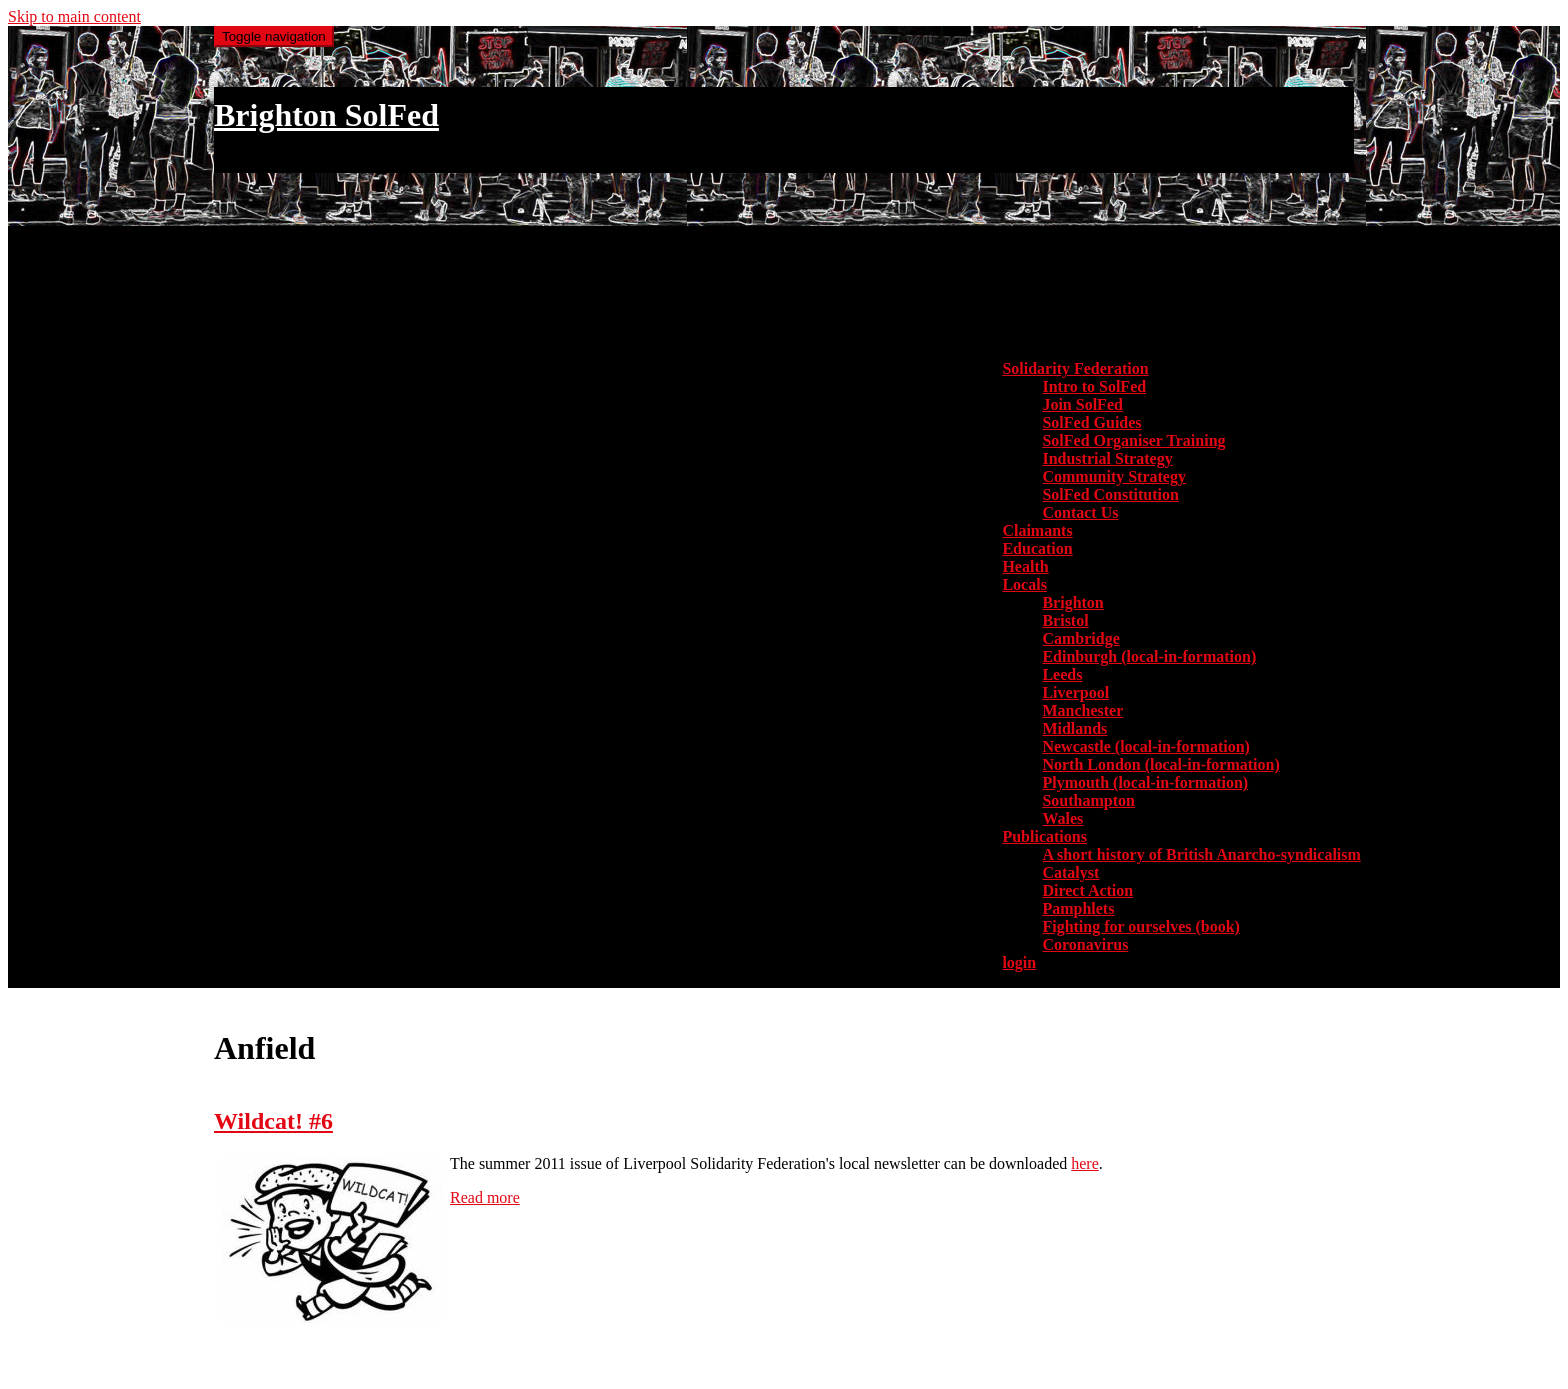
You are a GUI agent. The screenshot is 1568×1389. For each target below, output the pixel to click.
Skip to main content (74, 16)
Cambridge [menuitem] (1080, 638)
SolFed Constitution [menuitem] (1110, 494)
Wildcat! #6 (273, 1121)
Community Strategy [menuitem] (1114, 476)
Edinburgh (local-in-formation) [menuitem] (1149, 656)
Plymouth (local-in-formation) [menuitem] (1145, 782)
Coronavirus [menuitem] (1085, 944)
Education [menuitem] (1037, 548)
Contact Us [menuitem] (1080, 512)
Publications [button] (1044, 836)
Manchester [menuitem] (1082, 710)
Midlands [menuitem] (1074, 728)
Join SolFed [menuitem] (1082, 404)
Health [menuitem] (1025, 566)
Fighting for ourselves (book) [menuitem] (1140, 926)
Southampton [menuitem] (1088, 800)
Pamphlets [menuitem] (1078, 908)
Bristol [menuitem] (1065, 620)
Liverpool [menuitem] (1075, 692)
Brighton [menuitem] (1072, 602)
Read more (485, 1197)
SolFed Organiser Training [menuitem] (1133, 440)
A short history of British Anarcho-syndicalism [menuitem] (1201, 854)
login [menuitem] (1019, 962)
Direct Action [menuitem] (1087, 890)
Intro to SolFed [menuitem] (1094, 386)
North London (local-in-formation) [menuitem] (1160, 764)
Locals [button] (1024, 584)
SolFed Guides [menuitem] (1091, 422)
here (1085, 1163)
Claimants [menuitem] (1037, 530)
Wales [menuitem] (1062, 818)
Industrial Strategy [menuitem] (1107, 458)
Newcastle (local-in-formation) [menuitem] (1146, 746)
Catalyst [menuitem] (1070, 872)
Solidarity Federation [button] (1075, 368)
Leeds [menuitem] (1062, 674)
